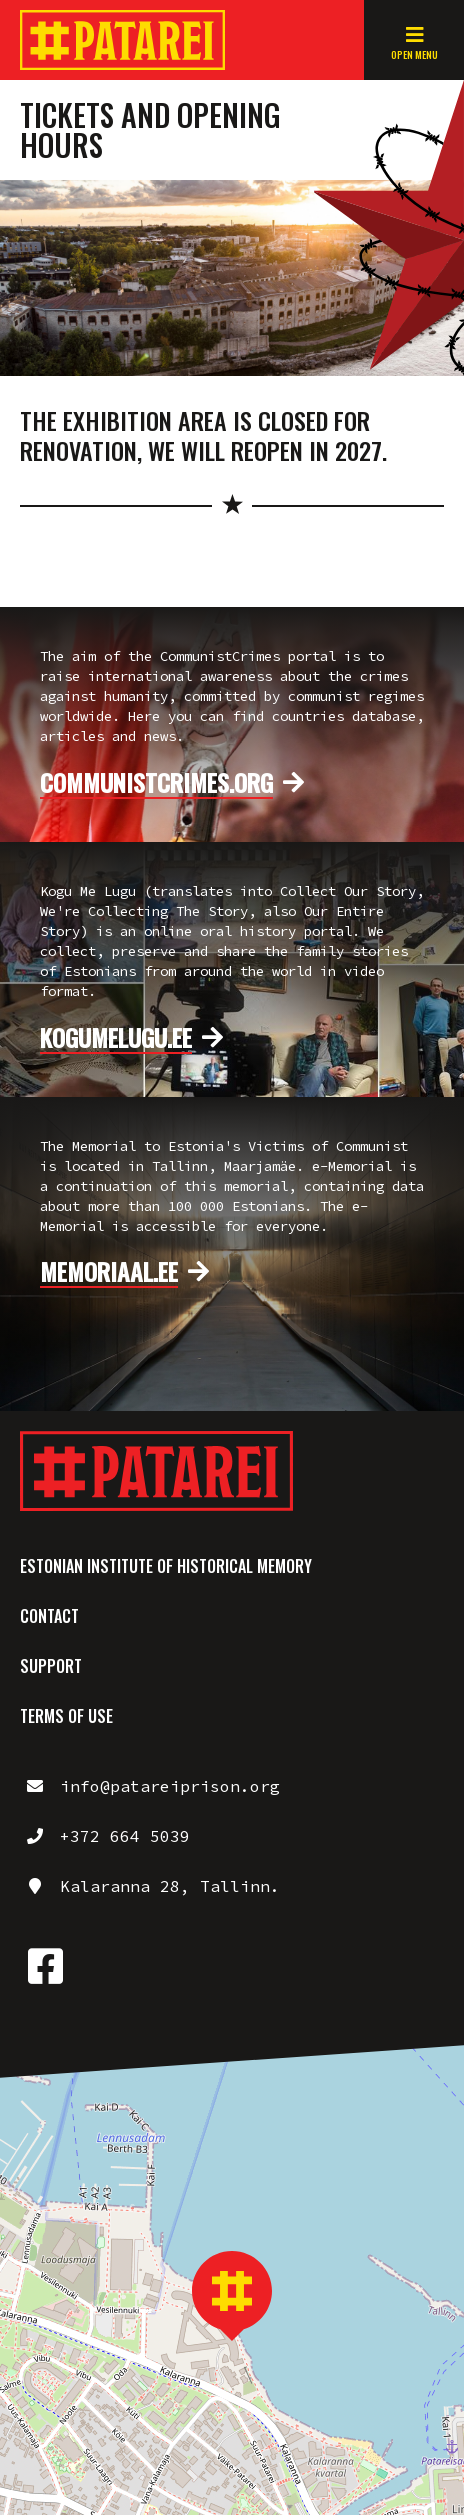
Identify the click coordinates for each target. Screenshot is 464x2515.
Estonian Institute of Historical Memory (166, 1566)
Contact (49, 1616)
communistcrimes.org (156, 783)
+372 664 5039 (125, 1836)
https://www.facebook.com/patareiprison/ (45, 1966)
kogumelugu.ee (116, 1038)
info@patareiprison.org (170, 1786)
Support (51, 1666)
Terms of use (66, 1716)
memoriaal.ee (109, 1272)
